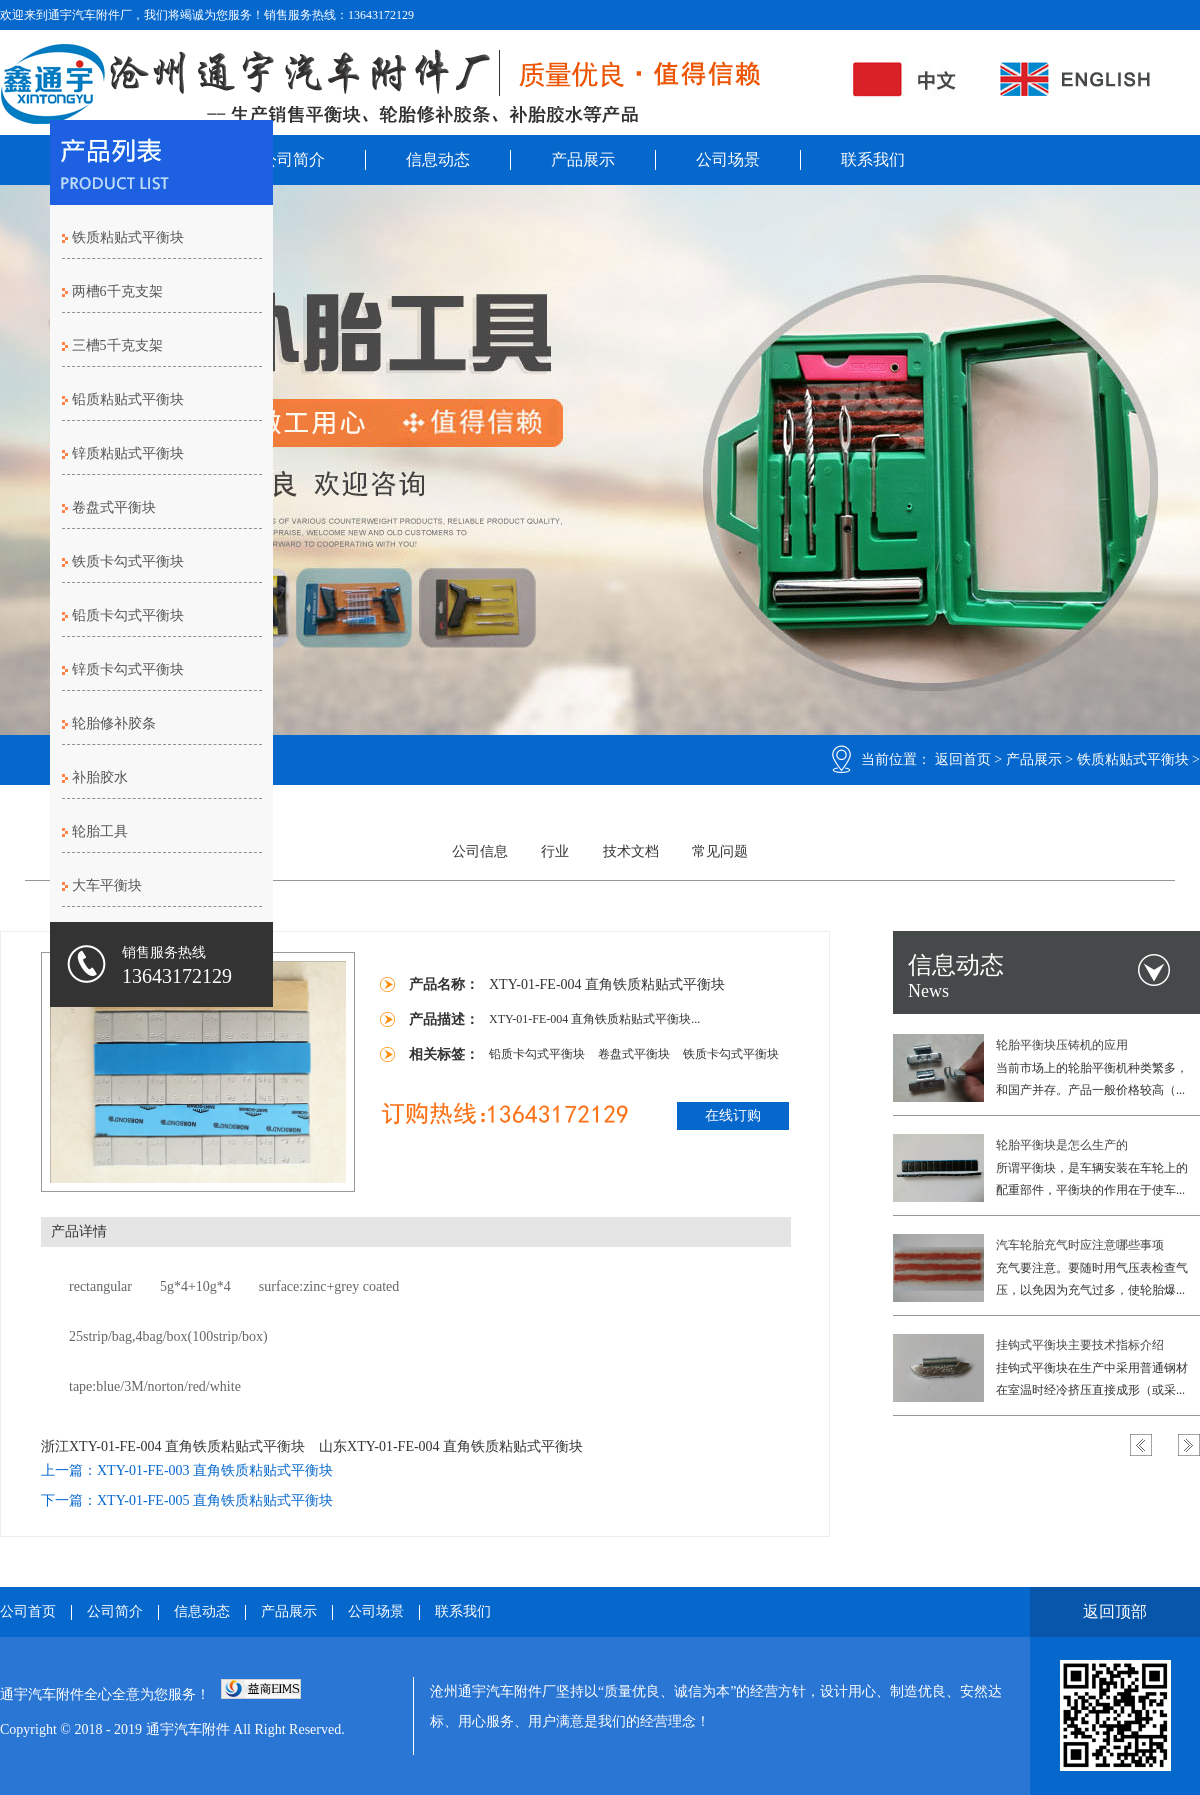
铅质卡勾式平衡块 (128, 615)
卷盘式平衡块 (114, 507)
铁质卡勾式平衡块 (128, 561)
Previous (1141, 1445)
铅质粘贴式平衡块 (128, 399)
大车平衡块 (107, 885)
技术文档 (631, 851)
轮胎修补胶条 (114, 723)
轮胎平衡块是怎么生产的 (1062, 1145)
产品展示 (583, 159)
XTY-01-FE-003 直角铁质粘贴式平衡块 (215, 1470)
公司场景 (728, 159)
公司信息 (480, 851)
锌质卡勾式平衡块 (128, 669)
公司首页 (28, 1612)
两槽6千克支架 (117, 291)
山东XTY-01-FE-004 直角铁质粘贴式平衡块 (451, 1446)
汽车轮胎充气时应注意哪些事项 (1080, 1245)
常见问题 (720, 851)
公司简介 (293, 159)
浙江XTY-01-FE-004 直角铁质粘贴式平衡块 (173, 1446)
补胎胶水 (100, 777)
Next (1189, 1445)
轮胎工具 (100, 831)
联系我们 (873, 159)
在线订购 (733, 1115)
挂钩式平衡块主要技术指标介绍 (1080, 1345)
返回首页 (963, 759)
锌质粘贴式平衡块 (128, 453)
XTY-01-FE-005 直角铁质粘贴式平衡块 (215, 1500)
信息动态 (438, 159)
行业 (555, 851)
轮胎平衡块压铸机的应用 (1062, 1045)
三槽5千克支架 (117, 345)
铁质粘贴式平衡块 (1133, 759)
